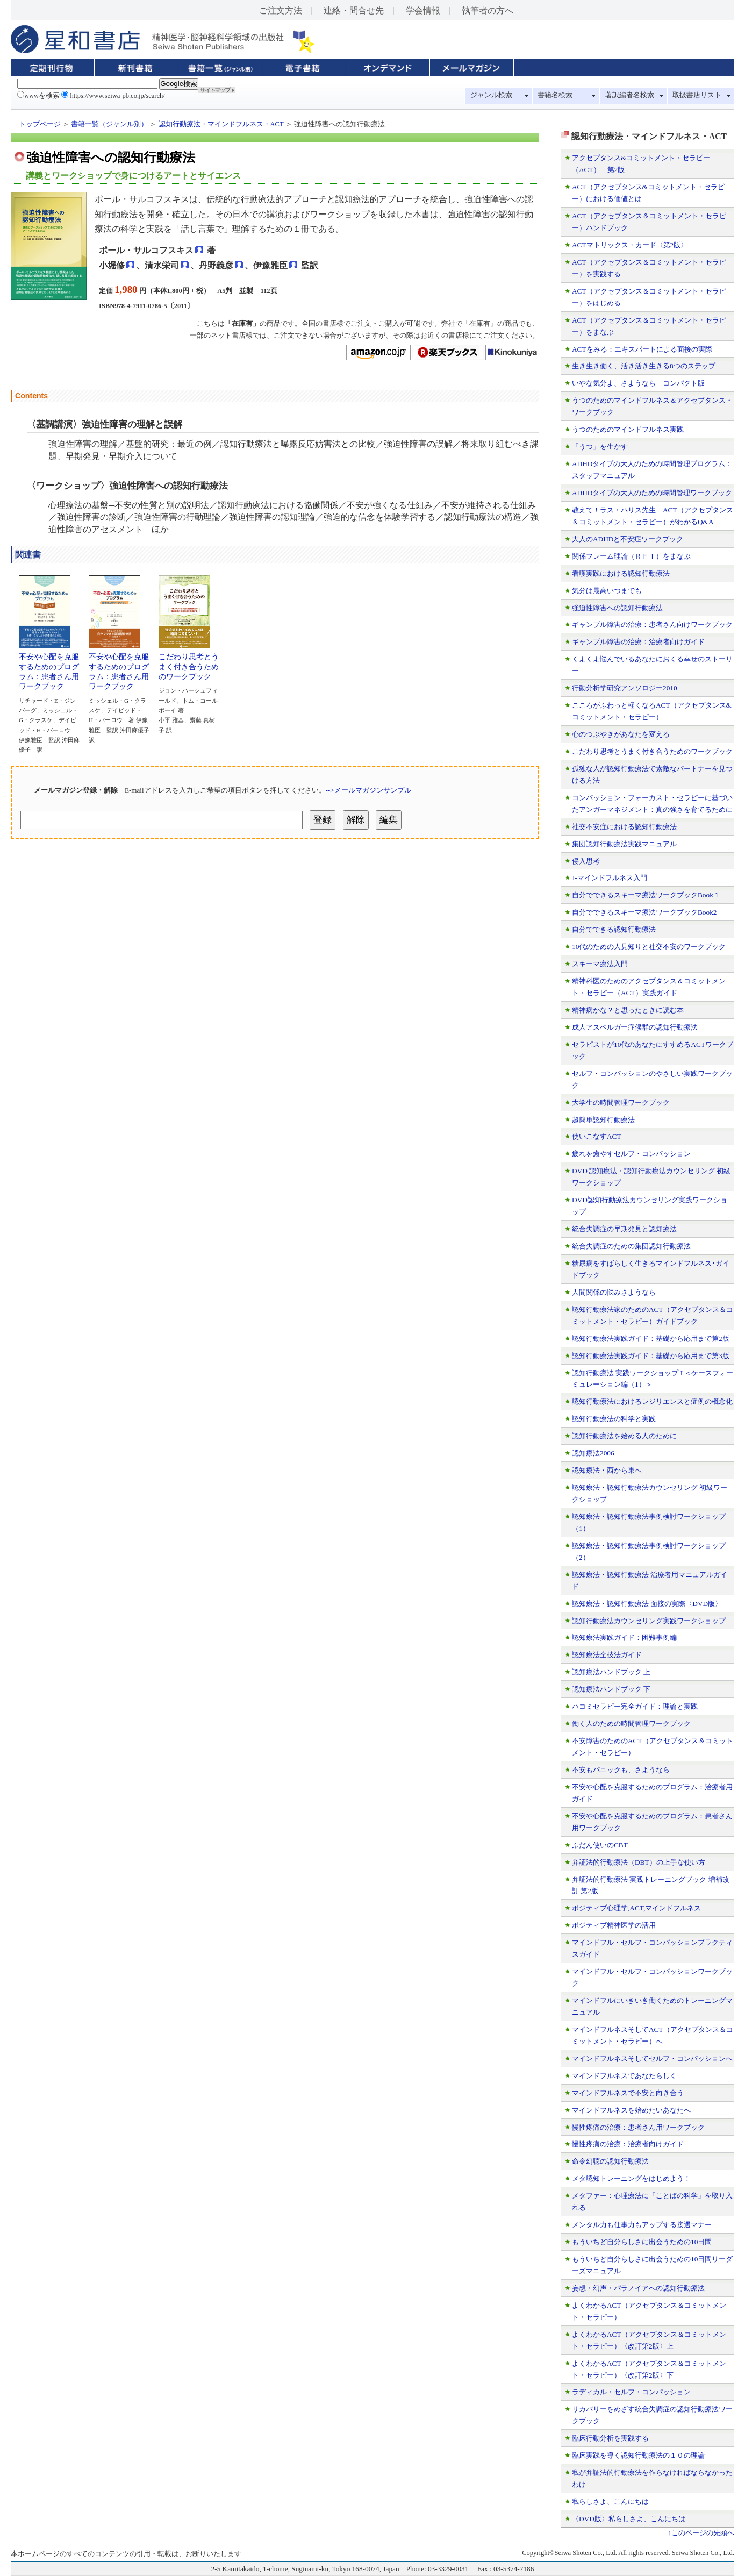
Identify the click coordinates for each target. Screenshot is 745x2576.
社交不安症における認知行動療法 (624, 827)
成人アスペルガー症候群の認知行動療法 (635, 1027)
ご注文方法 (280, 10)
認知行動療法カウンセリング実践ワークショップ (649, 1621)
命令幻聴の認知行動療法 (610, 2161)
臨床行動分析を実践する (610, 2438)
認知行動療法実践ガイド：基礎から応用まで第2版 (650, 1339)
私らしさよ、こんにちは (610, 2501)
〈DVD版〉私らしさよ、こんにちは (628, 2519)
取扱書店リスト (696, 95)
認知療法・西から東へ (607, 1470)
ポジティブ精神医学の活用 (614, 1925)
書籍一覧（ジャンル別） (109, 124)
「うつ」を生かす (600, 447)
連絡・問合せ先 (354, 10)
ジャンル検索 (491, 95)
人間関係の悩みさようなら (614, 1292)
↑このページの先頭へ (701, 2533)
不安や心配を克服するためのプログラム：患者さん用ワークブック (49, 667)
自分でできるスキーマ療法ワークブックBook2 (644, 912)
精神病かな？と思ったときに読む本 (628, 1010)
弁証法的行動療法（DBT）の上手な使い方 (638, 1862)
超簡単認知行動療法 (603, 1120)
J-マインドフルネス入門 (609, 878)
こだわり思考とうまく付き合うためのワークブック (189, 663)
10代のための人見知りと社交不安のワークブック (649, 947)
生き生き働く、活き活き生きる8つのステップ (643, 366)
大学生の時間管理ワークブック (621, 1102)
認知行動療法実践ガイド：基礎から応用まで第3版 (650, 1356)
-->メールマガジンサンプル (368, 790)
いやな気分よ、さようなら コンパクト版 (638, 383)
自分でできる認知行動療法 (614, 929)
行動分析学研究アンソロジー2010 (624, 688)
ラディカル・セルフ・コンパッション (631, 2392)
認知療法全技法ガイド (607, 1655)
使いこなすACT (596, 1136)
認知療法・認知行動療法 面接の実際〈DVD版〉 (647, 1604)
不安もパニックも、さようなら (621, 1770)
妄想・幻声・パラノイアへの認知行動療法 (638, 2288)
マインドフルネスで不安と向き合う (628, 2093)
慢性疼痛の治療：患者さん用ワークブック (638, 2127)
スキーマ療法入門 (600, 964)
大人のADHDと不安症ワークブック (627, 539)
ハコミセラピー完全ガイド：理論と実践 (635, 1706)
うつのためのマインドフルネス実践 (628, 429)
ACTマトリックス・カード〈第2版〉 (629, 245)
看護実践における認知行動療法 (621, 573)
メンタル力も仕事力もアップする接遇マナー (642, 2225)
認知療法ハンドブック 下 (611, 1689)
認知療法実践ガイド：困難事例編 (624, 1637)
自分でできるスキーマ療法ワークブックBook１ (646, 895)
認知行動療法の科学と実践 (614, 1419)
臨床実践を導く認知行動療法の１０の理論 (638, 2455)
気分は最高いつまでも (607, 591)
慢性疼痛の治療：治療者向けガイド (628, 2144)
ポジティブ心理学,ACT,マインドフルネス (636, 1908)
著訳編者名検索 (629, 95)
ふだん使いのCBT (600, 1845)
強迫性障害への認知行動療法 (617, 608)
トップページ (40, 124)
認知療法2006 (593, 1453)
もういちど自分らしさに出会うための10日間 (642, 2242)
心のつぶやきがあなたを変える (621, 734)
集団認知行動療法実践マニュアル (624, 844)
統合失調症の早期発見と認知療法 (624, 1229)
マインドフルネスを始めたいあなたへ (631, 2110)
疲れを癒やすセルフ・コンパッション (631, 1154)
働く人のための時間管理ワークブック (631, 1723)
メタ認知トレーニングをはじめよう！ (631, 2178)
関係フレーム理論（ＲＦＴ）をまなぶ (631, 556)
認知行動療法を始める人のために (624, 1436)
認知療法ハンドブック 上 (611, 1672)
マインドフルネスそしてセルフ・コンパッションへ (652, 2058)
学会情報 (423, 10)
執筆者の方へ (487, 10)
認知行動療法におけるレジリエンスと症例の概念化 (652, 1401)
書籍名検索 (555, 95)
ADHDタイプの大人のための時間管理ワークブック (652, 493)
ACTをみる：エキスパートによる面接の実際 (642, 349)
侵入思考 (586, 861)
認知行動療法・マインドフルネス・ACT (221, 124)
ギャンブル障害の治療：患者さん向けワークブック (652, 624)
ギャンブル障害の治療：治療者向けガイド (638, 642)
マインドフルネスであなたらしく (624, 2076)
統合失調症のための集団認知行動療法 (631, 1246)
